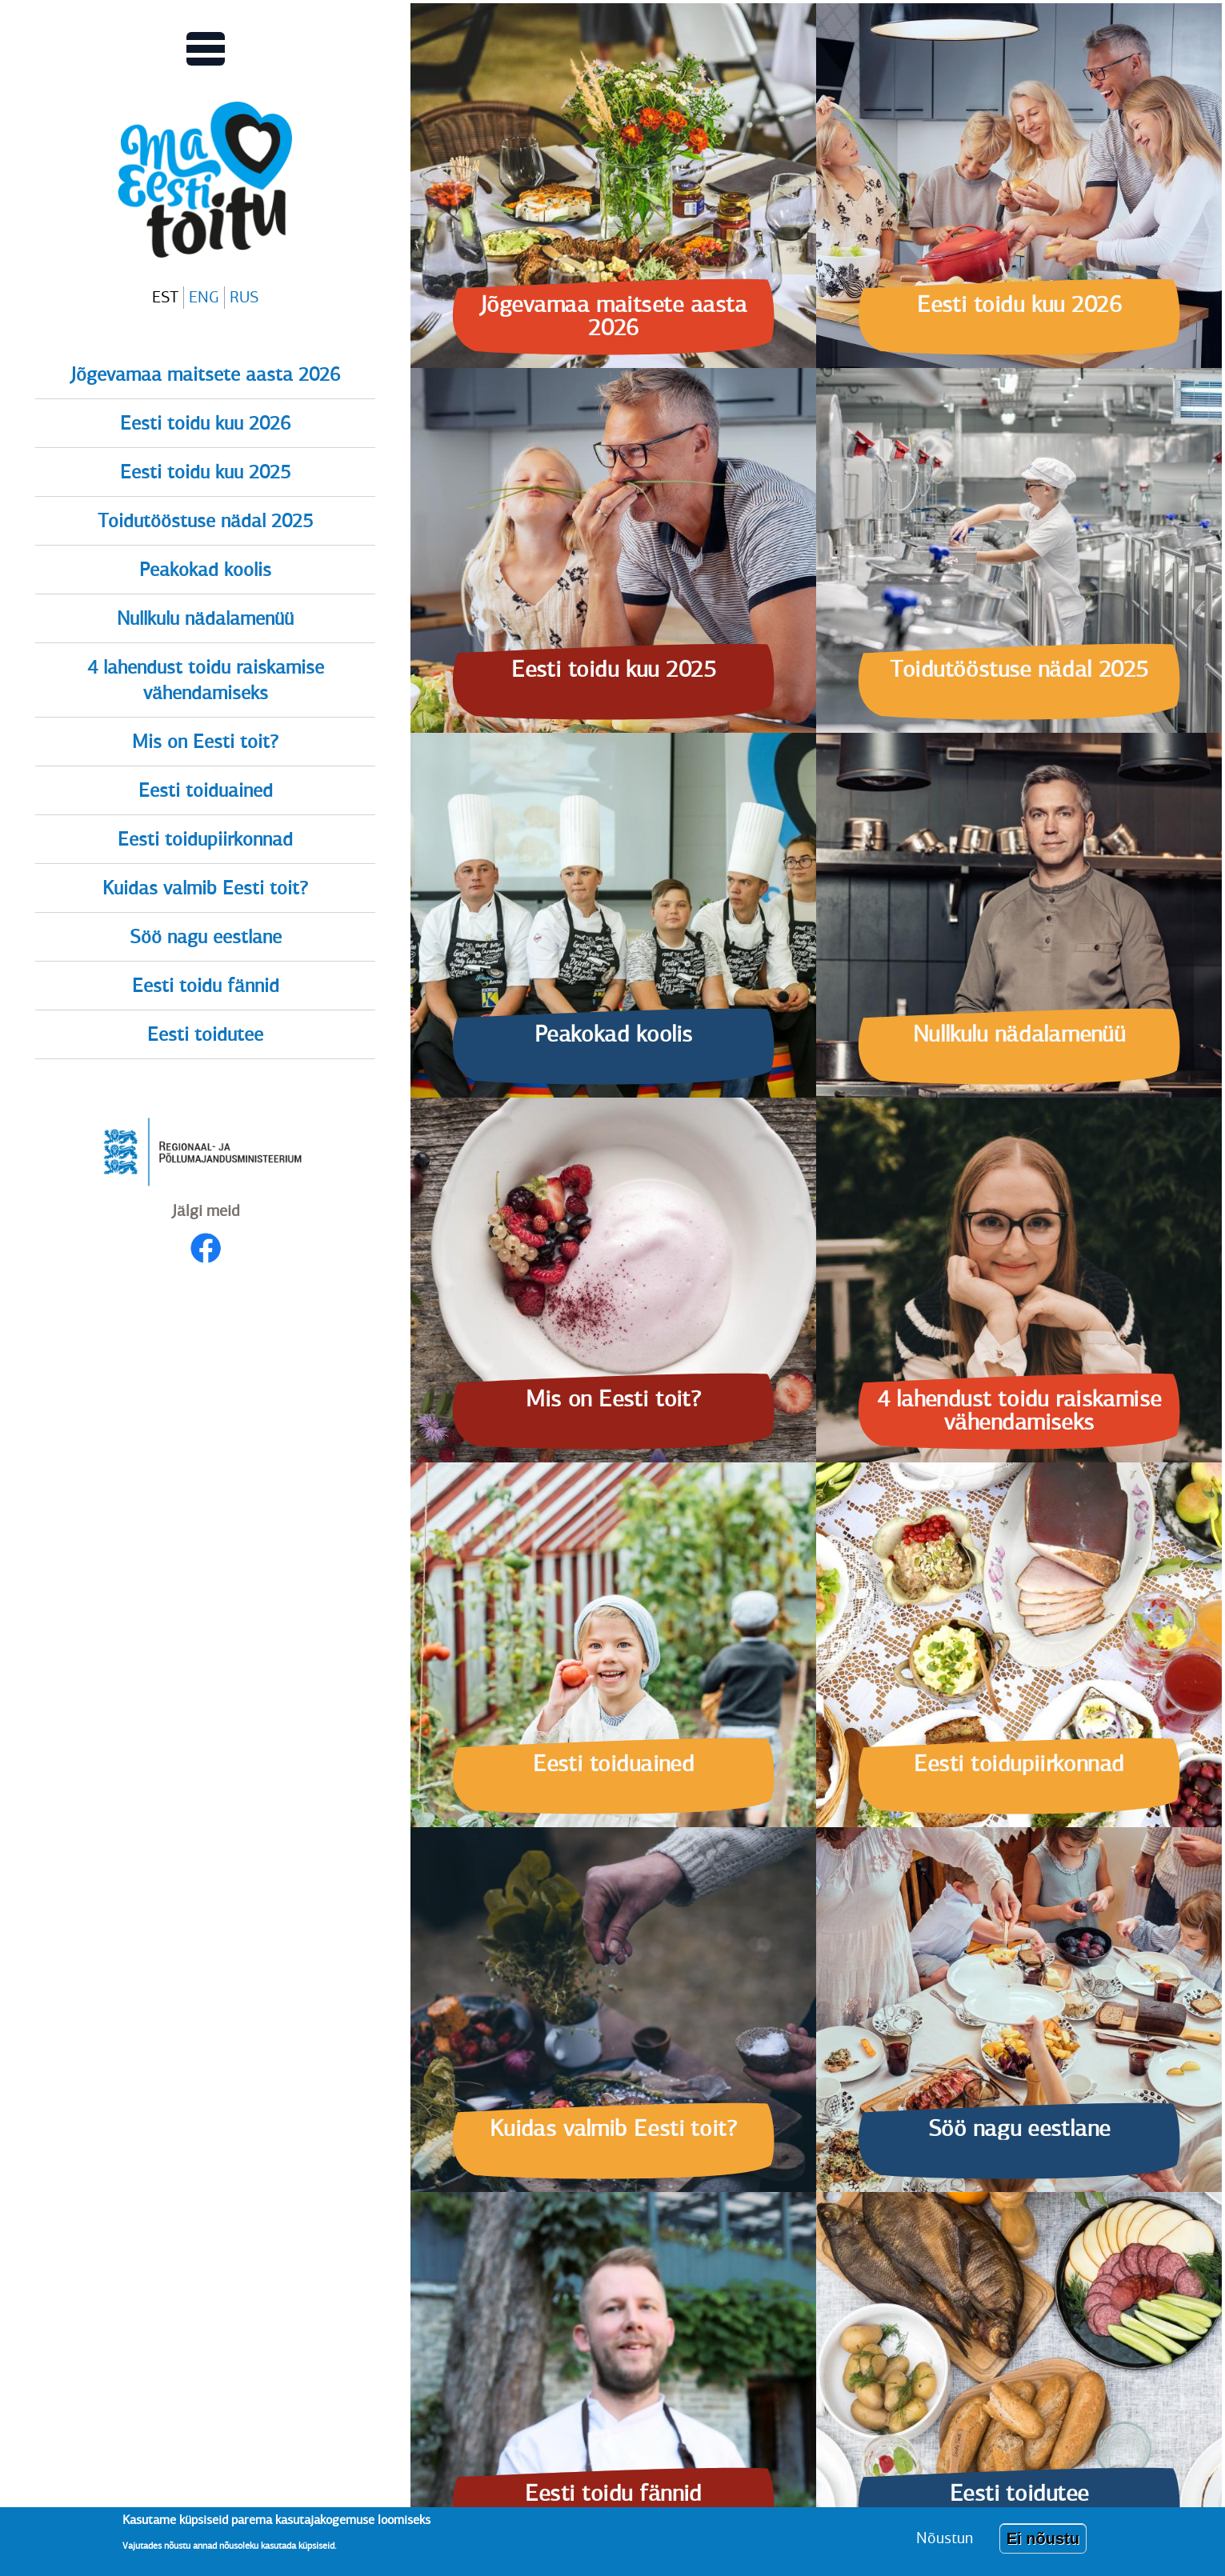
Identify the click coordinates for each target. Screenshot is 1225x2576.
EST (165, 297)
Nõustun (944, 2545)
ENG (204, 297)
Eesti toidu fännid (205, 986)
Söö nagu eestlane (206, 937)
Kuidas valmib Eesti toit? (205, 888)
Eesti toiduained (205, 790)
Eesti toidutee (205, 1034)
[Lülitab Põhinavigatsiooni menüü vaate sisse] (205, 49)
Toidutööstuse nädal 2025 (205, 521)
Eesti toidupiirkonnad (205, 839)
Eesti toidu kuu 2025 (205, 472)
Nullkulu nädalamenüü (205, 618)
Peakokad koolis (205, 570)
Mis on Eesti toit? (205, 742)
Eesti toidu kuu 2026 (205, 423)
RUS (244, 297)
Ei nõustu (1043, 2545)
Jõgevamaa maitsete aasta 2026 (205, 374)
